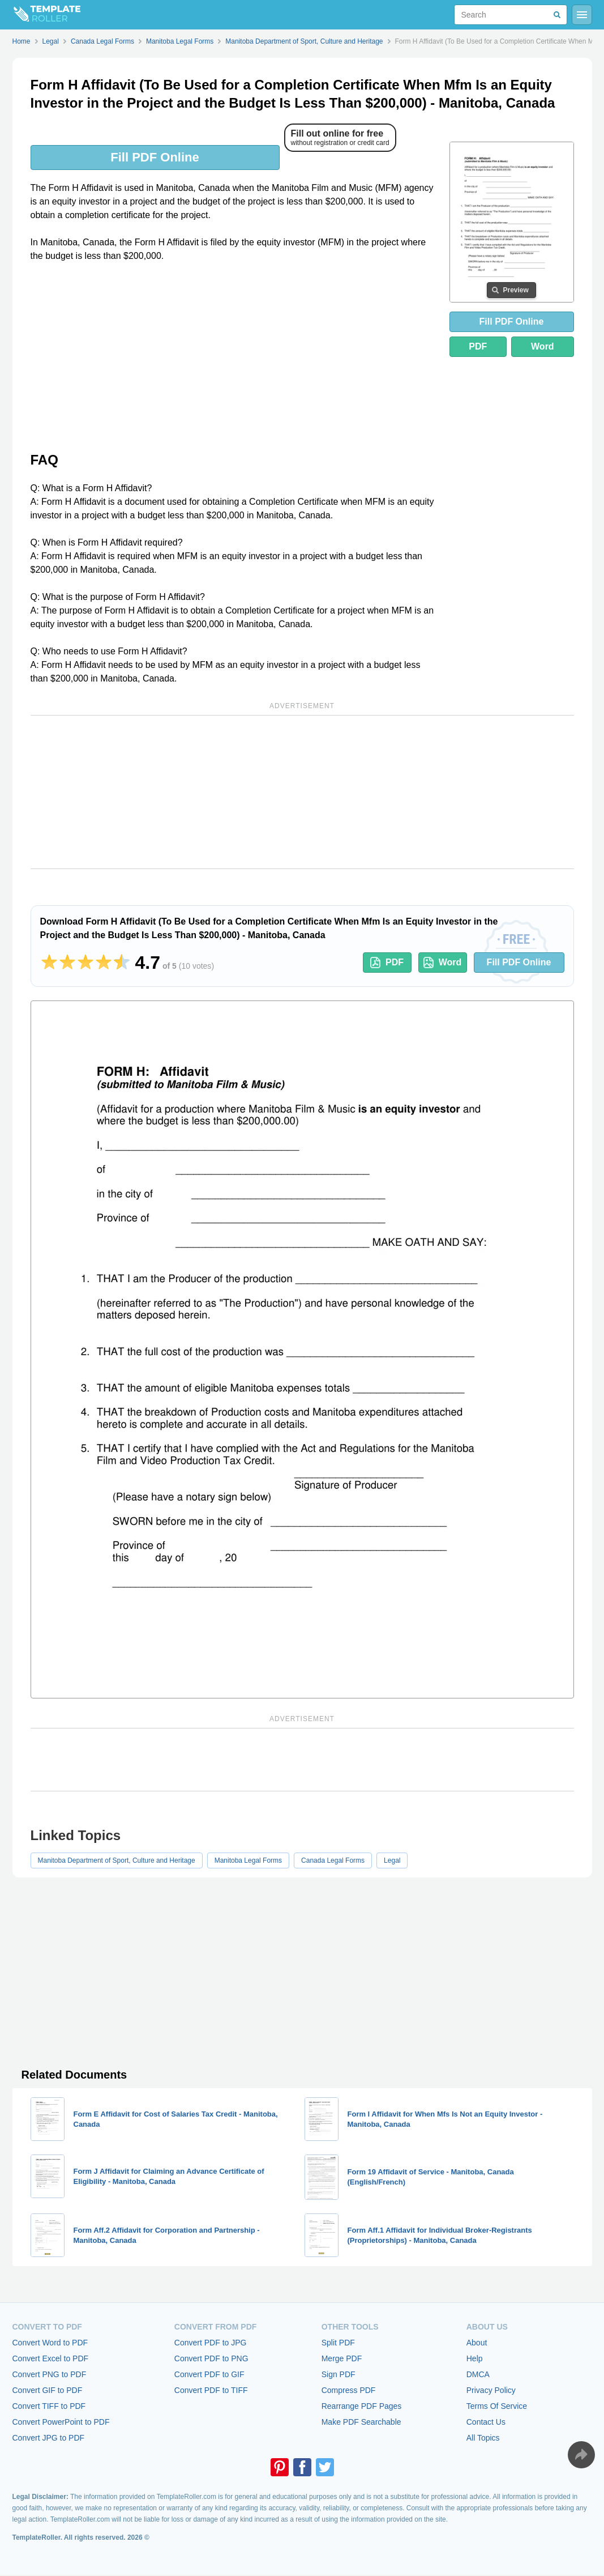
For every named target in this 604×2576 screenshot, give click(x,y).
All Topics (483, 2437)
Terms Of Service (496, 2406)
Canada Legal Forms (333, 1860)
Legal (392, 1860)
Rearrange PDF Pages (362, 2406)
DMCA (478, 2374)
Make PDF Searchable (361, 2421)
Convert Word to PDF (50, 2342)
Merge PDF (342, 2358)
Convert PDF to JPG (210, 2342)
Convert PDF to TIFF (211, 2390)
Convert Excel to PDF (50, 2358)
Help (474, 2358)
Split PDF (338, 2342)
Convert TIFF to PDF (49, 2406)
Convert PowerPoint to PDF (61, 2421)
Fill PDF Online (154, 157)
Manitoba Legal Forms (248, 1860)
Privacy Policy (491, 2390)
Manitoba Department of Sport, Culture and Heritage (116, 1860)
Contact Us (486, 2421)
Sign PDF (338, 2374)
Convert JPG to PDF (48, 2437)
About (476, 2342)
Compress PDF (349, 2390)
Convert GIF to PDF (47, 2390)
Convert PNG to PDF (49, 2374)
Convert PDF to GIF (209, 2374)
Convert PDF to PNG (211, 2358)
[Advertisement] (233, 355)
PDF (478, 346)
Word (542, 346)
